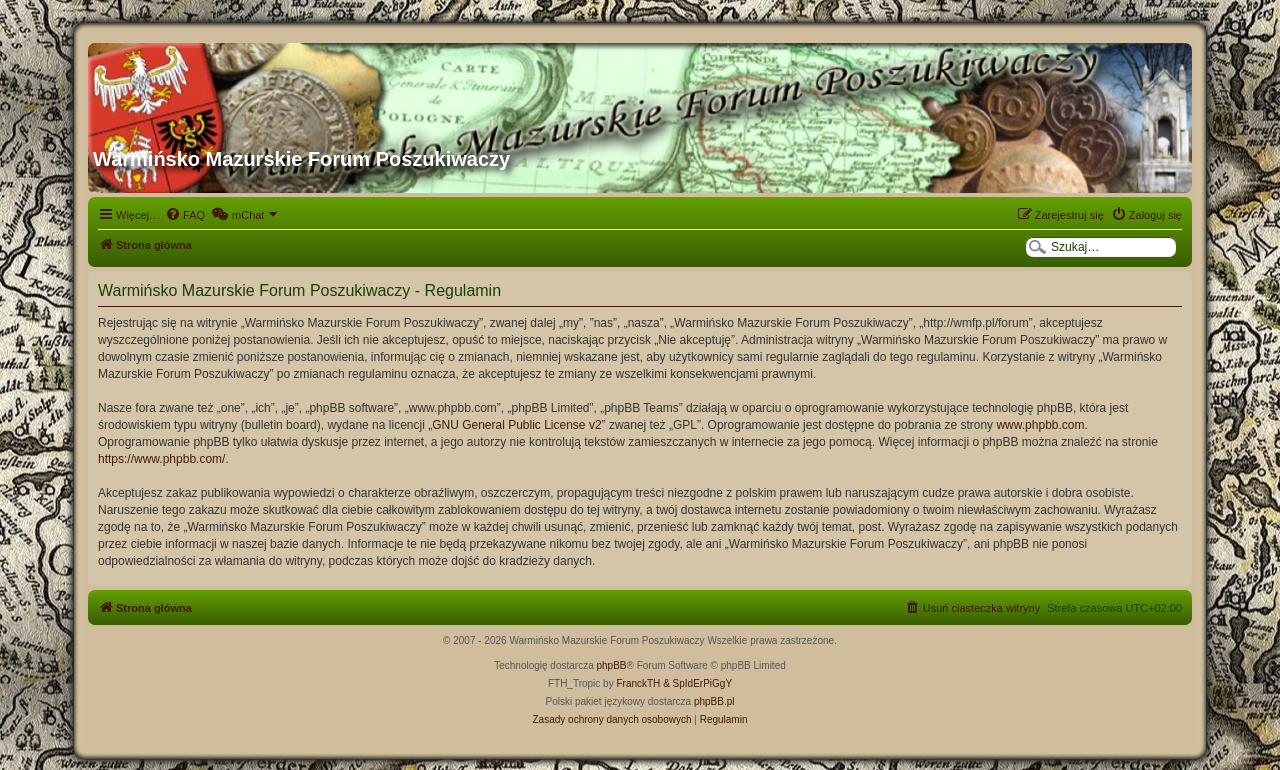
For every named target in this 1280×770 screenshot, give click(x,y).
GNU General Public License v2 (516, 425)
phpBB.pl (714, 701)
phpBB (612, 665)
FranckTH (638, 683)
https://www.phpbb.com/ (161, 459)
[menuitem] (185, 215)
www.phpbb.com (1040, 425)
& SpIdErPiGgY (697, 683)
